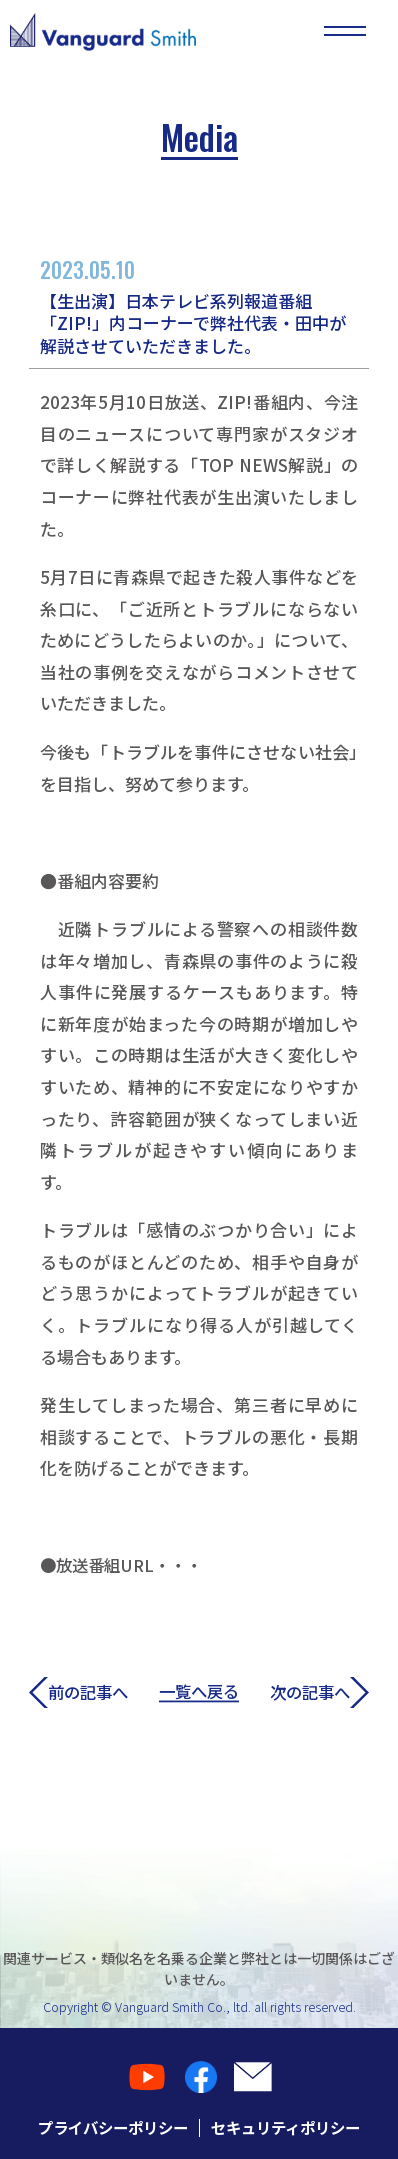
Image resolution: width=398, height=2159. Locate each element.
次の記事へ (317, 1692)
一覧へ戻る (199, 1692)
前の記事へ (81, 1692)
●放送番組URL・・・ (125, 1564)
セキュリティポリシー (290, 2127)
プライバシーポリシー (108, 2127)
